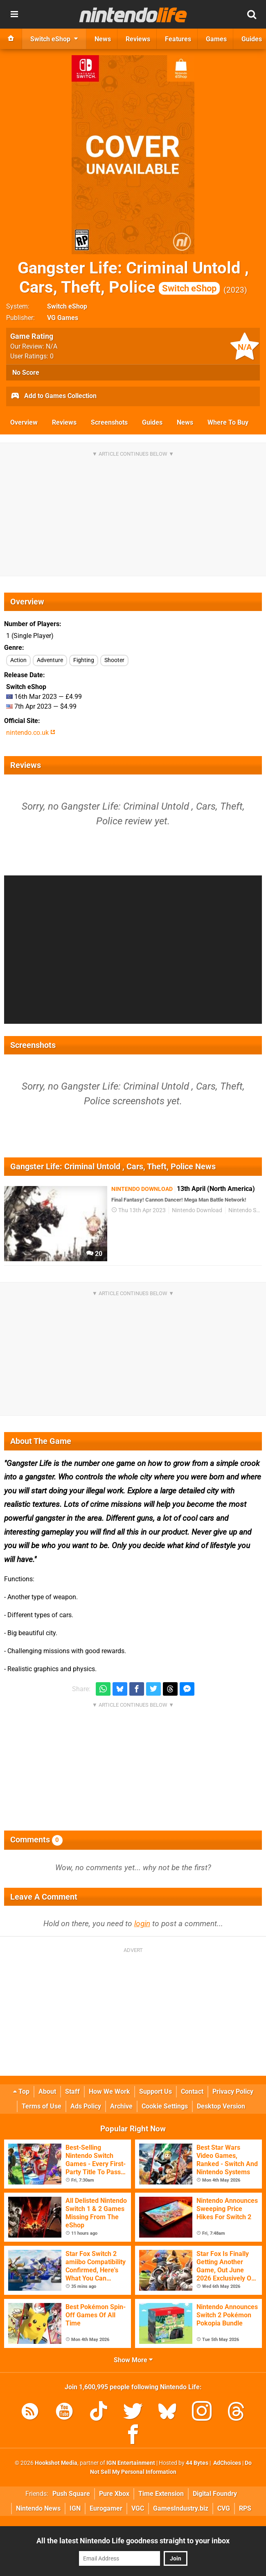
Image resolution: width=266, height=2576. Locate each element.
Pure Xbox (114, 2494)
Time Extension (161, 2494)
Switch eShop (67, 306)
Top (21, 2091)
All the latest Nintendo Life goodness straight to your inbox (133, 2540)
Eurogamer (106, 2508)
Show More (133, 2360)
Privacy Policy (232, 2091)
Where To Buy (227, 422)
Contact (192, 2091)
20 (94, 1254)
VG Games (62, 318)
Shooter (114, 660)
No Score (25, 372)
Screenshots (109, 422)
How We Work (109, 2091)
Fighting (83, 660)
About (47, 2091)
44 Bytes (197, 2463)
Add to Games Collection (53, 396)
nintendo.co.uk (30, 732)
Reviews (64, 422)
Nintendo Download (197, 1210)
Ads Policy (85, 2106)
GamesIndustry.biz (180, 2508)
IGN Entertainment (130, 2463)
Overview (24, 422)
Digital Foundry (215, 2494)
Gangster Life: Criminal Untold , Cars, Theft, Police (133, 277)
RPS (245, 2508)
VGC (137, 2508)
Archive (121, 2106)
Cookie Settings (165, 2106)
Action (18, 660)
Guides (152, 422)
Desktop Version (221, 2106)
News (185, 422)
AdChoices (226, 2463)
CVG (223, 2508)
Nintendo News (38, 2508)
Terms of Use (41, 2106)
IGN (75, 2508)
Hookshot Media (56, 2463)
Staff (72, 2091)
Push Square (71, 2494)
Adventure (50, 660)
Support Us (155, 2091)
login (142, 1923)
